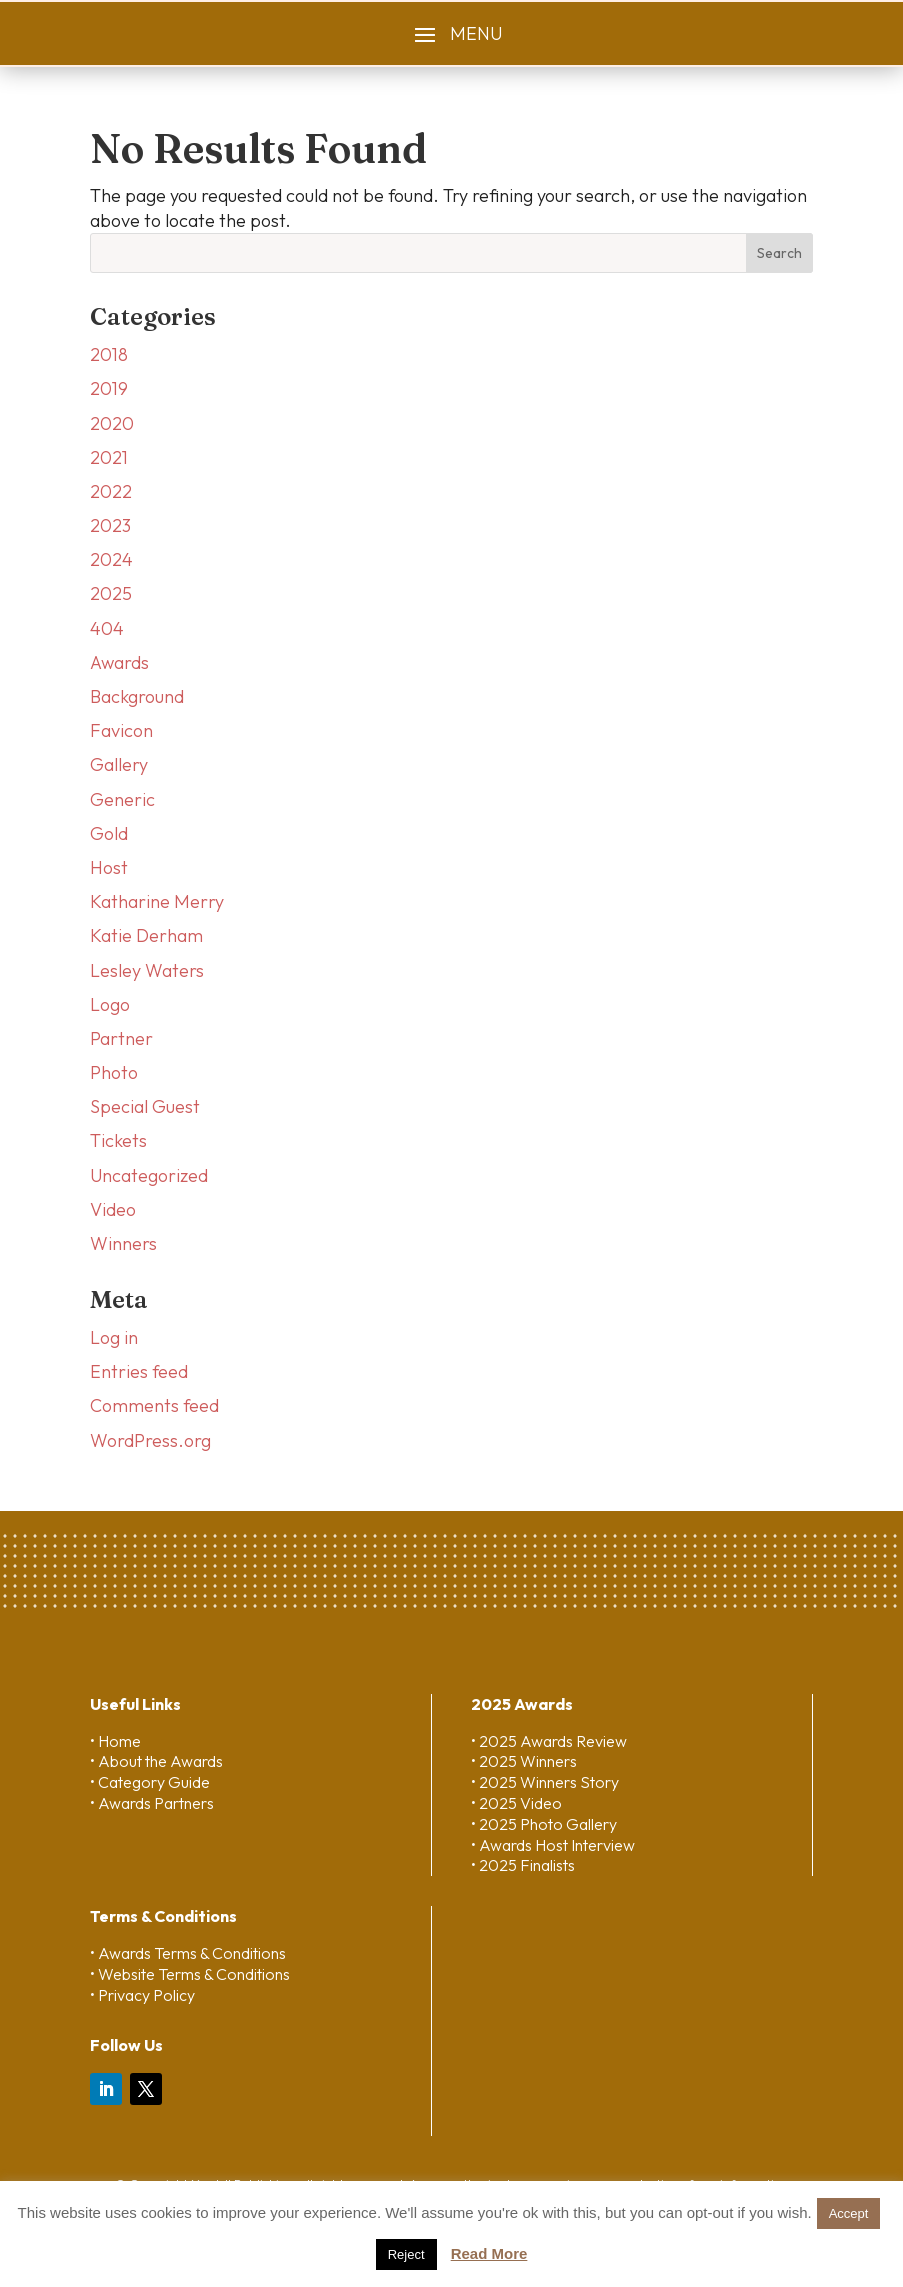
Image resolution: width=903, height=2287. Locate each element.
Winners (123, 1243)
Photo (114, 1072)
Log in (114, 1337)
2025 (111, 593)
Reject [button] (406, 2254)
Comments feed (154, 1405)
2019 (109, 388)
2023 (110, 525)
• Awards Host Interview (553, 1845)
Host (109, 867)
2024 (111, 559)
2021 (109, 457)
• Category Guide (150, 1782)
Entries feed (139, 1371)
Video (113, 1209)
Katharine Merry (157, 901)
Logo (110, 1004)
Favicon (121, 730)
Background (137, 696)
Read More (489, 2253)
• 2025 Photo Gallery (544, 1824)
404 (107, 628)
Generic (122, 799)
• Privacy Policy (142, 1995)
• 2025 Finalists (523, 1865)
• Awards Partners (152, 1803)
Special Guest (145, 1106)
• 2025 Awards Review (549, 1741)
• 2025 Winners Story (545, 1782)
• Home (115, 1741)
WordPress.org (150, 1440)
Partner (121, 1038)
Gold (109, 833)
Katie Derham (146, 935)
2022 (111, 491)
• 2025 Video (516, 1803)
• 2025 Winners (524, 1761)
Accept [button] (849, 2213)
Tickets (118, 1140)
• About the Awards (156, 1761)
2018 (109, 354)
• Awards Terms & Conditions (188, 1953)
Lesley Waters (147, 970)
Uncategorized (149, 1175)
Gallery (119, 764)
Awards (119, 662)
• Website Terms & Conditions (190, 1974)
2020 (112, 423)
